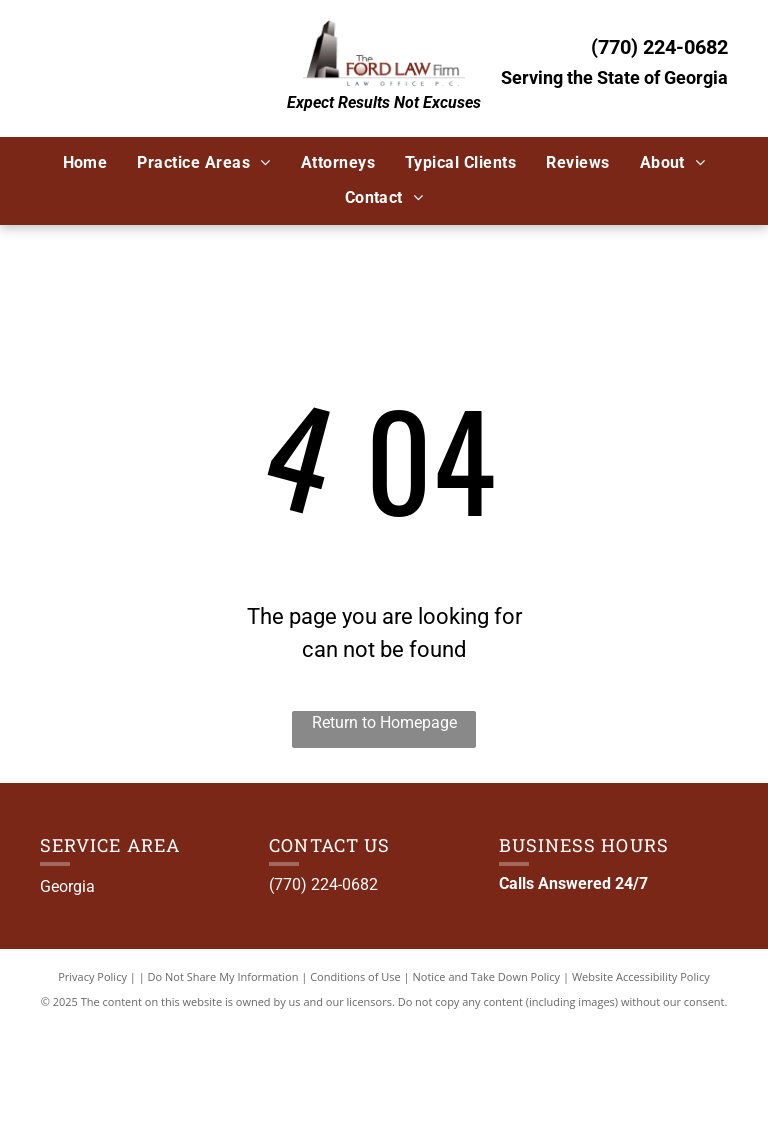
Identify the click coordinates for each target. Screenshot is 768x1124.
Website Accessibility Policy (641, 976)
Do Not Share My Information (223, 976)
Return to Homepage (384, 722)
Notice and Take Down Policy (487, 976)
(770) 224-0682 (659, 47)
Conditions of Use (355, 976)
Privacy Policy (92, 976)
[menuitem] (85, 163)
